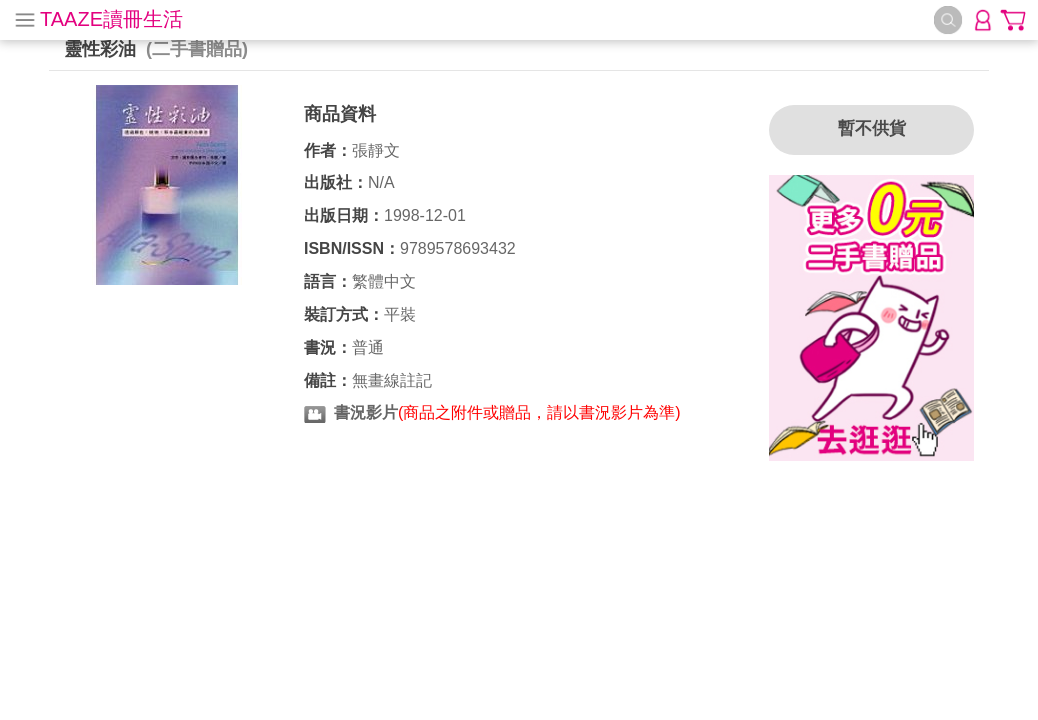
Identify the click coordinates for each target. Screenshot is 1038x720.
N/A (381, 182)
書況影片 (366, 412)
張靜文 (376, 150)
